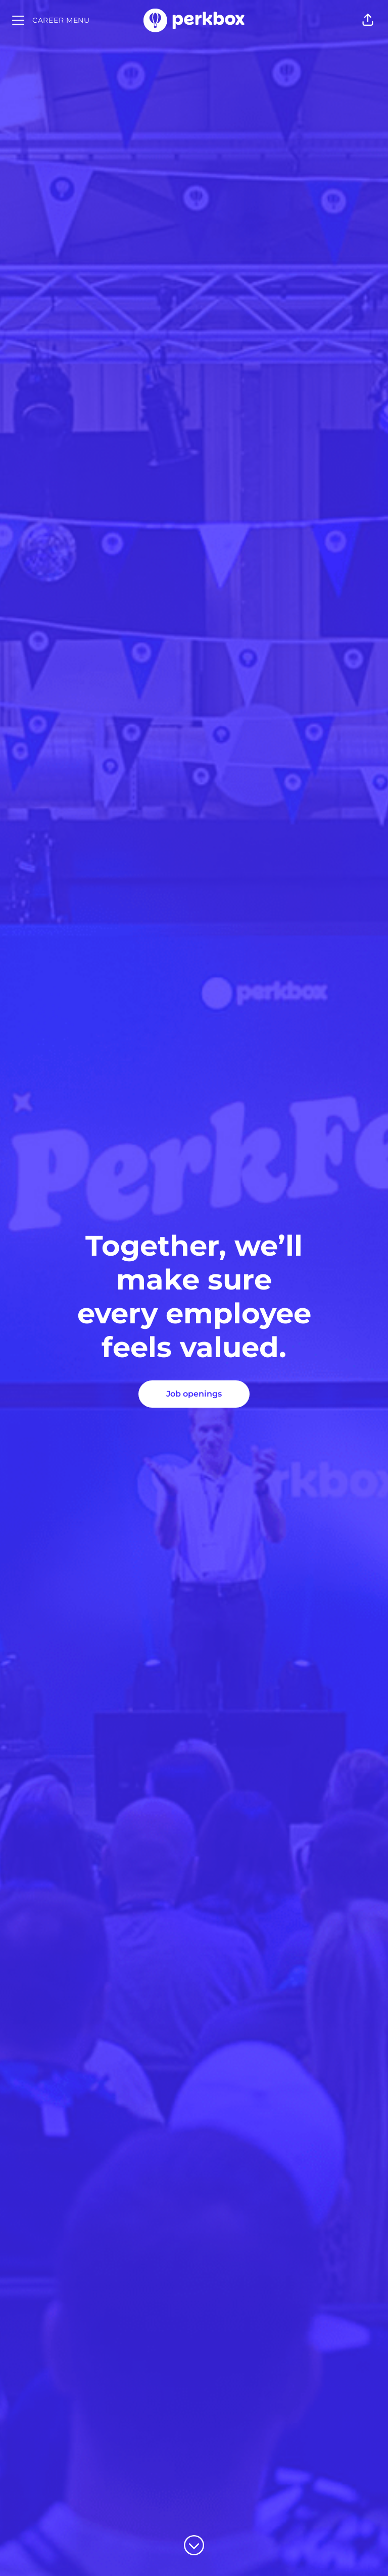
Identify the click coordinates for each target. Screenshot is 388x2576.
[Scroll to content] (194, 2545)
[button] (368, 20)
